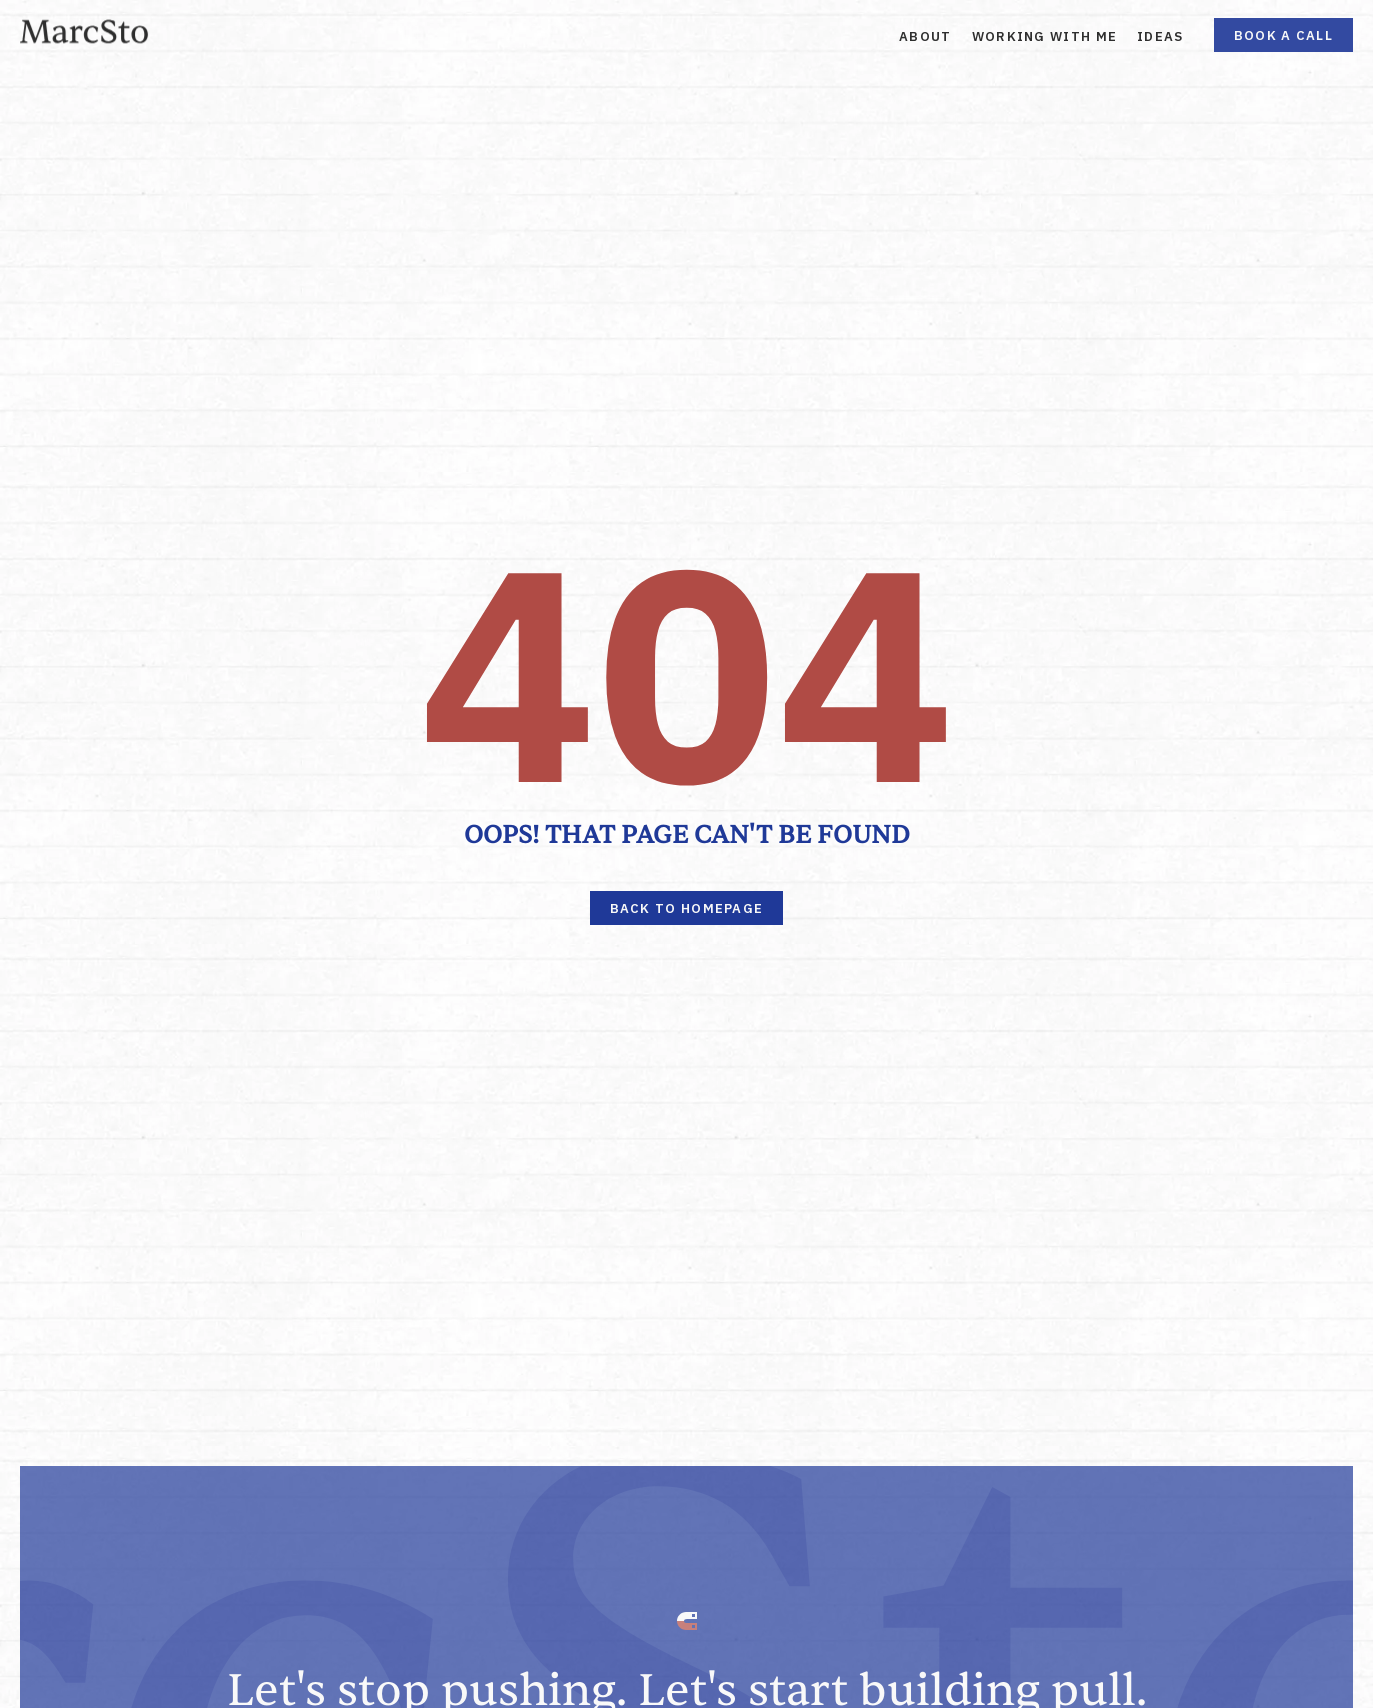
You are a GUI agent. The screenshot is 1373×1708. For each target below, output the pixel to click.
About (925, 36)
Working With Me (1045, 36)
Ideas (1160, 36)
